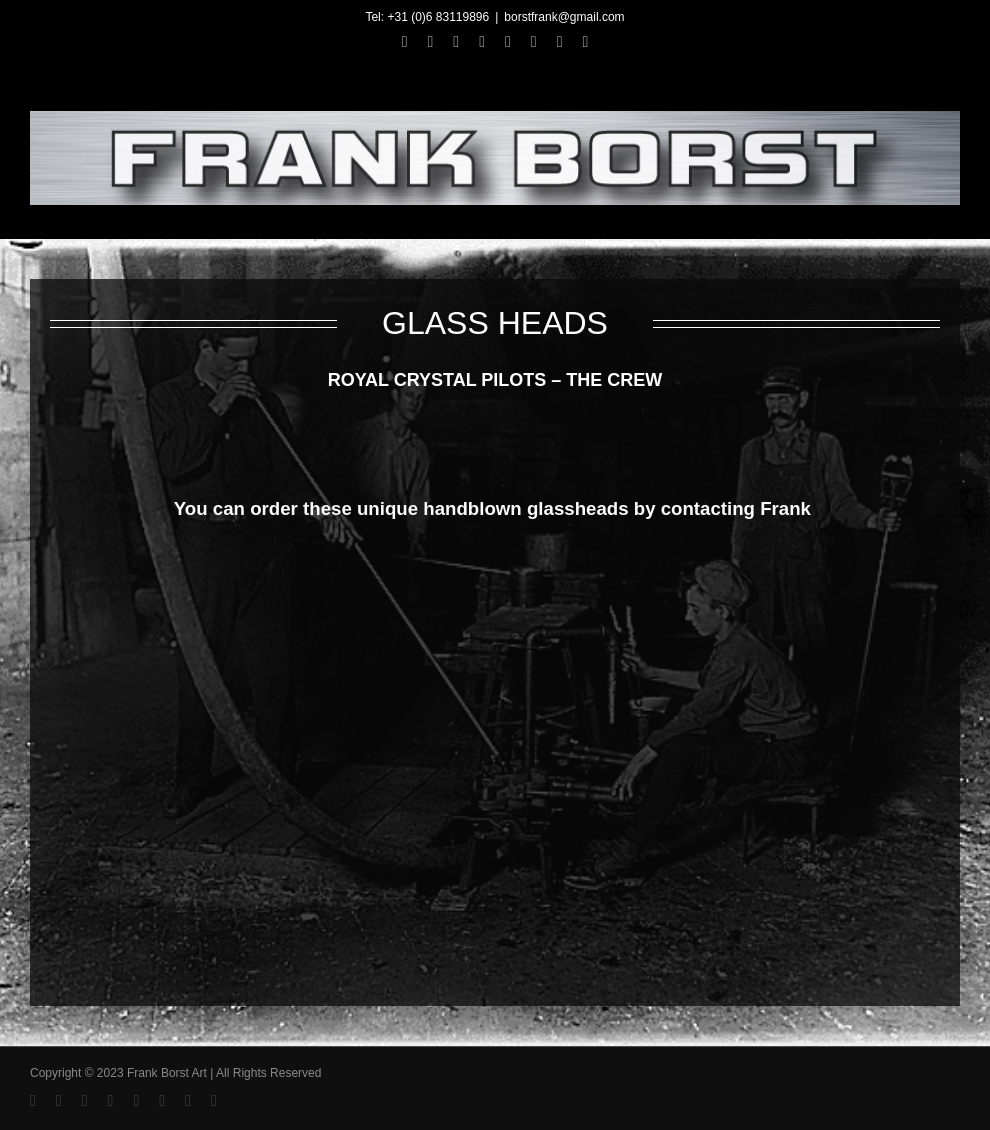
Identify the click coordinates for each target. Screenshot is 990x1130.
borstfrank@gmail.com (564, 17)
